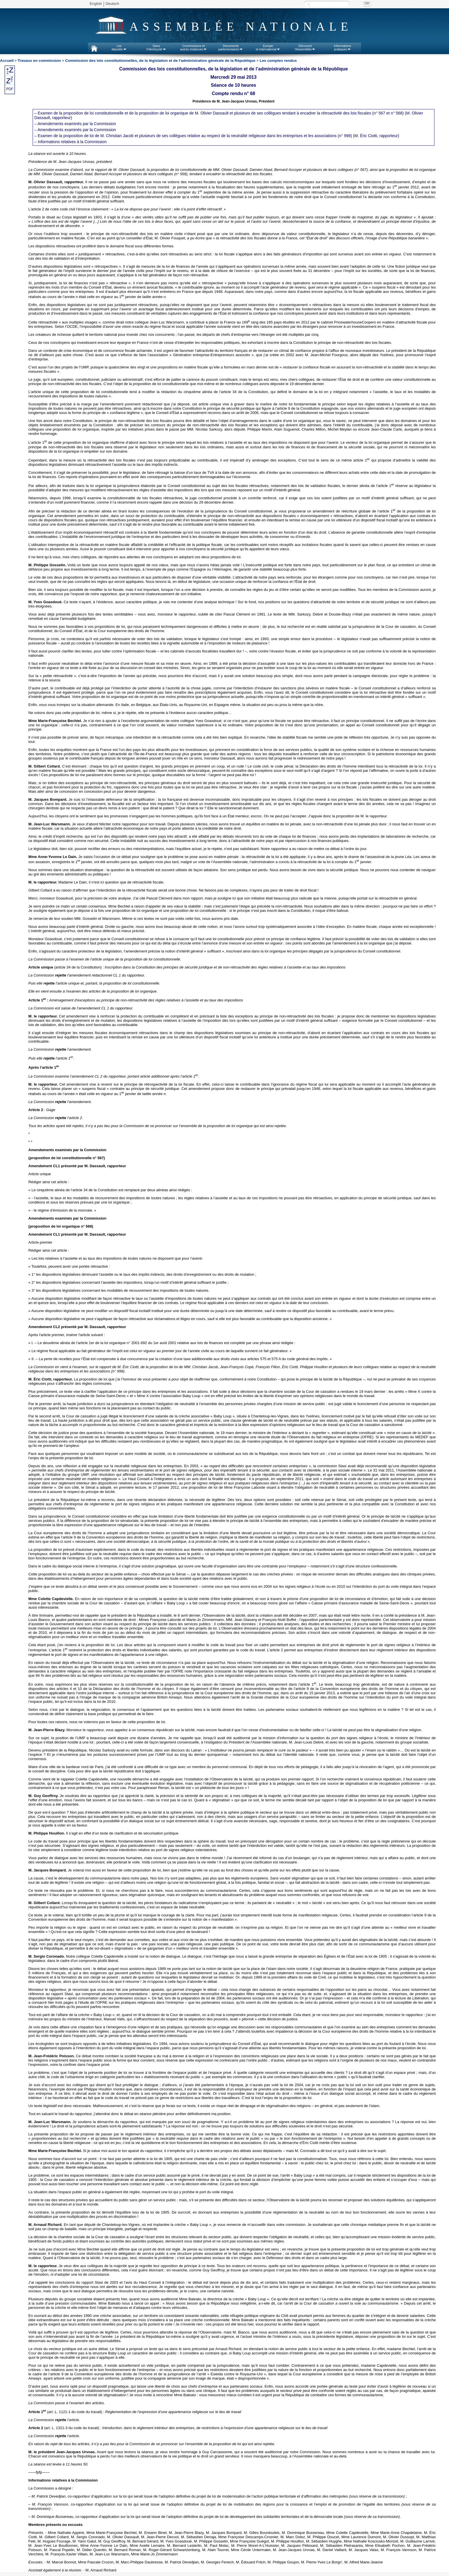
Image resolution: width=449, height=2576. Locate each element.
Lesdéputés (119, 47)
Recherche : (309, 4)
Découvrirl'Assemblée (305, 47)
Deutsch (112, 3)
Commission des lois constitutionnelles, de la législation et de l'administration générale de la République (160, 60)
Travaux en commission (39, 60)
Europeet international (268, 47)
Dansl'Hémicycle (156, 47)
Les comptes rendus (278, 60)
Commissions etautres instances (193, 47)
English (96, 3)
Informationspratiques (342, 47)
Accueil (6, 60)
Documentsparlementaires (230, 47)
